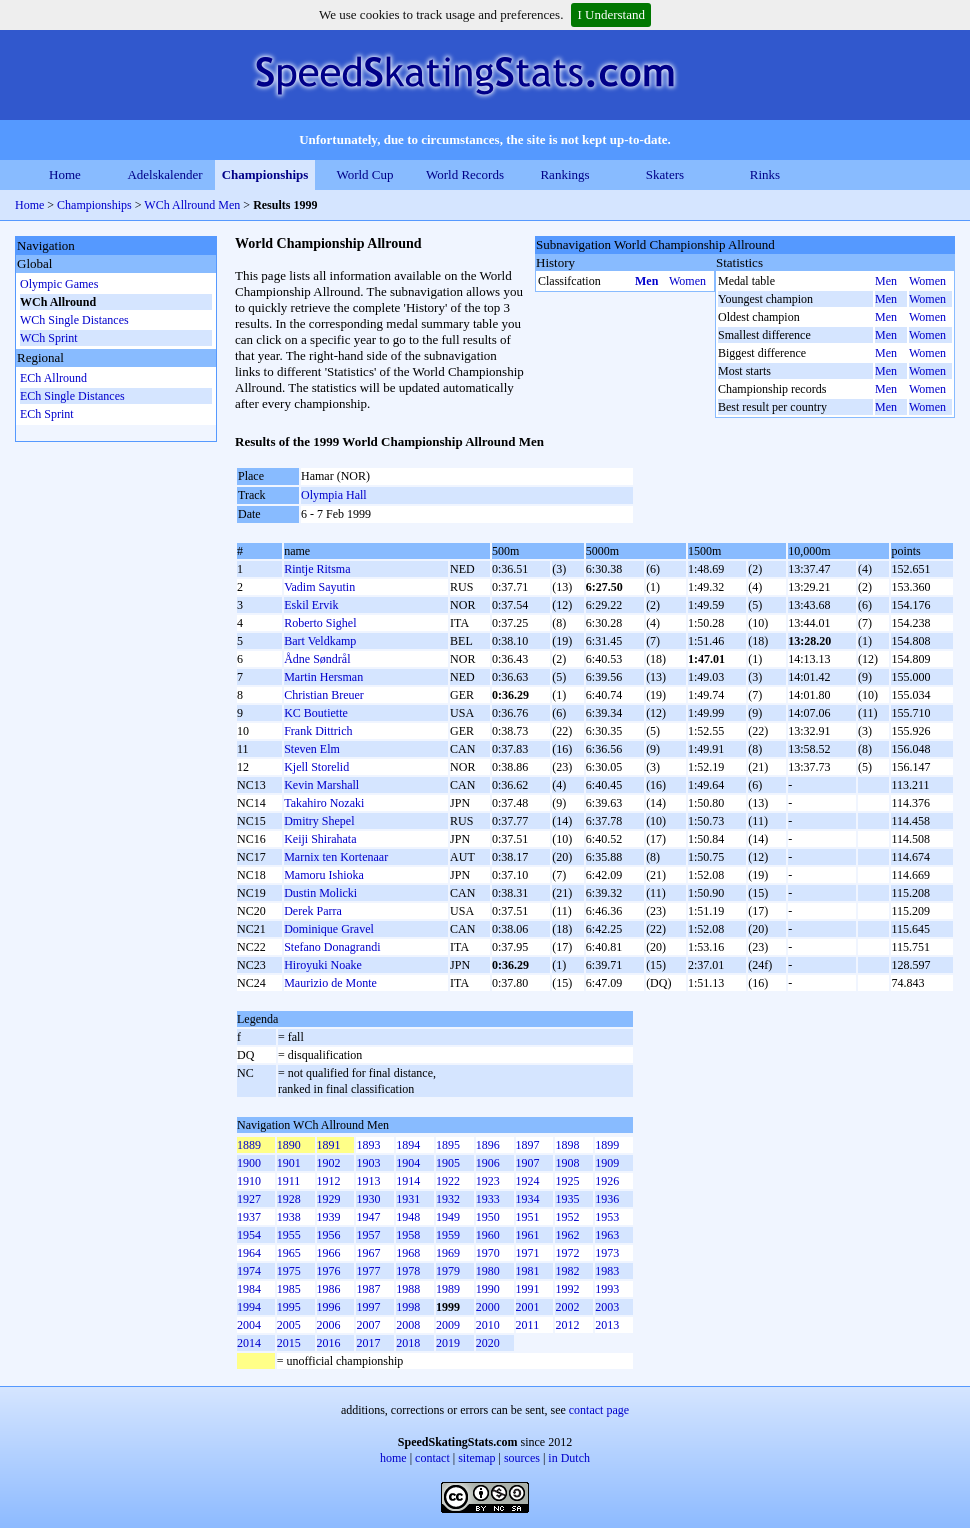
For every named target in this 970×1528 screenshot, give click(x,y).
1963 (607, 1235)
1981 (528, 1271)
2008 (408, 1325)
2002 (567, 1307)
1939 (329, 1217)
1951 (528, 1217)
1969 (448, 1253)
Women (687, 281)
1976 (329, 1271)
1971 (528, 1253)
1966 (329, 1253)
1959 (448, 1235)
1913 (368, 1181)
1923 (488, 1181)
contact (432, 1458)
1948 (408, 1217)
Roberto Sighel (320, 623)
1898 (567, 1145)
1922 (448, 1181)
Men (646, 281)
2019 (448, 1343)
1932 (448, 1199)
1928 (289, 1199)
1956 (329, 1235)
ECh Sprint (47, 414)
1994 (249, 1307)
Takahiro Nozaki (324, 803)
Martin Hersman (323, 677)
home (393, 1458)
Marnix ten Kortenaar (336, 857)
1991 (528, 1289)
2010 (488, 1325)
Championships (265, 174)
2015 (289, 1343)
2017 (368, 1343)
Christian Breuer (324, 695)
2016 (329, 1343)
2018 (408, 1343)
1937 (249, 1217)
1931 (408, 1199)
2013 (607, 1325)
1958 (408, 1235)
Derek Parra (313, 911)
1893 (368, 1145)
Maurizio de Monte (330, 983)
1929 (329, 1199)
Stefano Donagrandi (332, 947)
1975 (289, 1271)
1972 (567, 1253)
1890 (289, 1145)
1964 (249, 1253)
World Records (465, 174)
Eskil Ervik (311, 605)
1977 (368, 1271)
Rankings (564, 174)
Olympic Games (59, 284)
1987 (368, 1289)
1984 (249, 1289)
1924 (528, 1181)
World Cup (364, 174)
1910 (249, 1181)
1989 (448, 1289)
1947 (368, 1217)
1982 (567, 1271)
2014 (249, 1343)
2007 (368, 1325)
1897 (528, 1145)
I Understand (611, 14)
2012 (567, 1325)
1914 (408, 1181)
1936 (607, 1199)
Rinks (765, 174)
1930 (368, 1199)
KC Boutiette (316, 713)
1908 (567, 1163)
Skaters (665, 174)
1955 (289, 1235)
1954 (249, 1235)
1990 (488, 1289)
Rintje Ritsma (317, 569)
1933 (488, 1199)
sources (522, 1458)
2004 (249, 1325)
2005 (289, 1325)
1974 (249, 1271)
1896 (488, 1145)
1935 (567, 1199)
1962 (567, 1235)
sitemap (476, 1458)
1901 (289, 1163)
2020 (488, 1343)
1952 (567, 1217)
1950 (488, 1217)
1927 (249, 1199)
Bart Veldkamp (320, 641)
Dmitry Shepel (319, 821)
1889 (249, 1145)
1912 (329, 1181)
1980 (488, 1271)
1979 (448, 1271)
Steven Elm (312, 749)
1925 (567, 1181)
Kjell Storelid (316, 767)
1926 (607, 1181)
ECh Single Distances (72, 396)
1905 (448, 1163)
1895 (448, 1145)
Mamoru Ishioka (324, 875)
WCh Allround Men (192, 205)
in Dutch (569, 1458)
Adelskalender (164, 174)
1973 (607, 1253)
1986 (329, 1289)
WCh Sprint (49, 338)
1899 (607, 1145)
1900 (249, 1163)
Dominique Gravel (329, 929)
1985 (289, 1289)
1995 (289, 1307)
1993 (607, 1289)
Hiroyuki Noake (323, 965)
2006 (329, 1325)
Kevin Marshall (321, 785)
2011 (528, 1325)
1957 (368, 1235)
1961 (528, 1235)
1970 (488, 1253)
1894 (408, 1145)
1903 (368, 1163)
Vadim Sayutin (319, 587)
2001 (528, 1307)
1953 (607, 1217)
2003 (607, 1307)
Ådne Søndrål (317, 659)
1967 (368, 1253)
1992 (567, 1289)
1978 (408, 1271)
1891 (329, 1145)
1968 (408, 1253)
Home (65, 174)
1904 (408, 1163)
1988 (408, 1289)
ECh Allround (53, 378)
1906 (488, 1163)
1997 (368, 1307)
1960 (488, 1235)
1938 (289, 1217)
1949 (448, 1217)
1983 (607, 1271)
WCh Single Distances (74, 320)
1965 (289, 1253)
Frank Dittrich (318, 731)
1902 (329, 1163)
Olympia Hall (334, 495)
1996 (329, 1307)
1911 (289, 1181)
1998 (408, 1307)
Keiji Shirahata (320, 839)
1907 (528, 1163)
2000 (488, 1307)
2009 (448, 1325)
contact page (599, 1410)
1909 (607, 1163)
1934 (528, 1199)
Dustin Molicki (320, 893)
